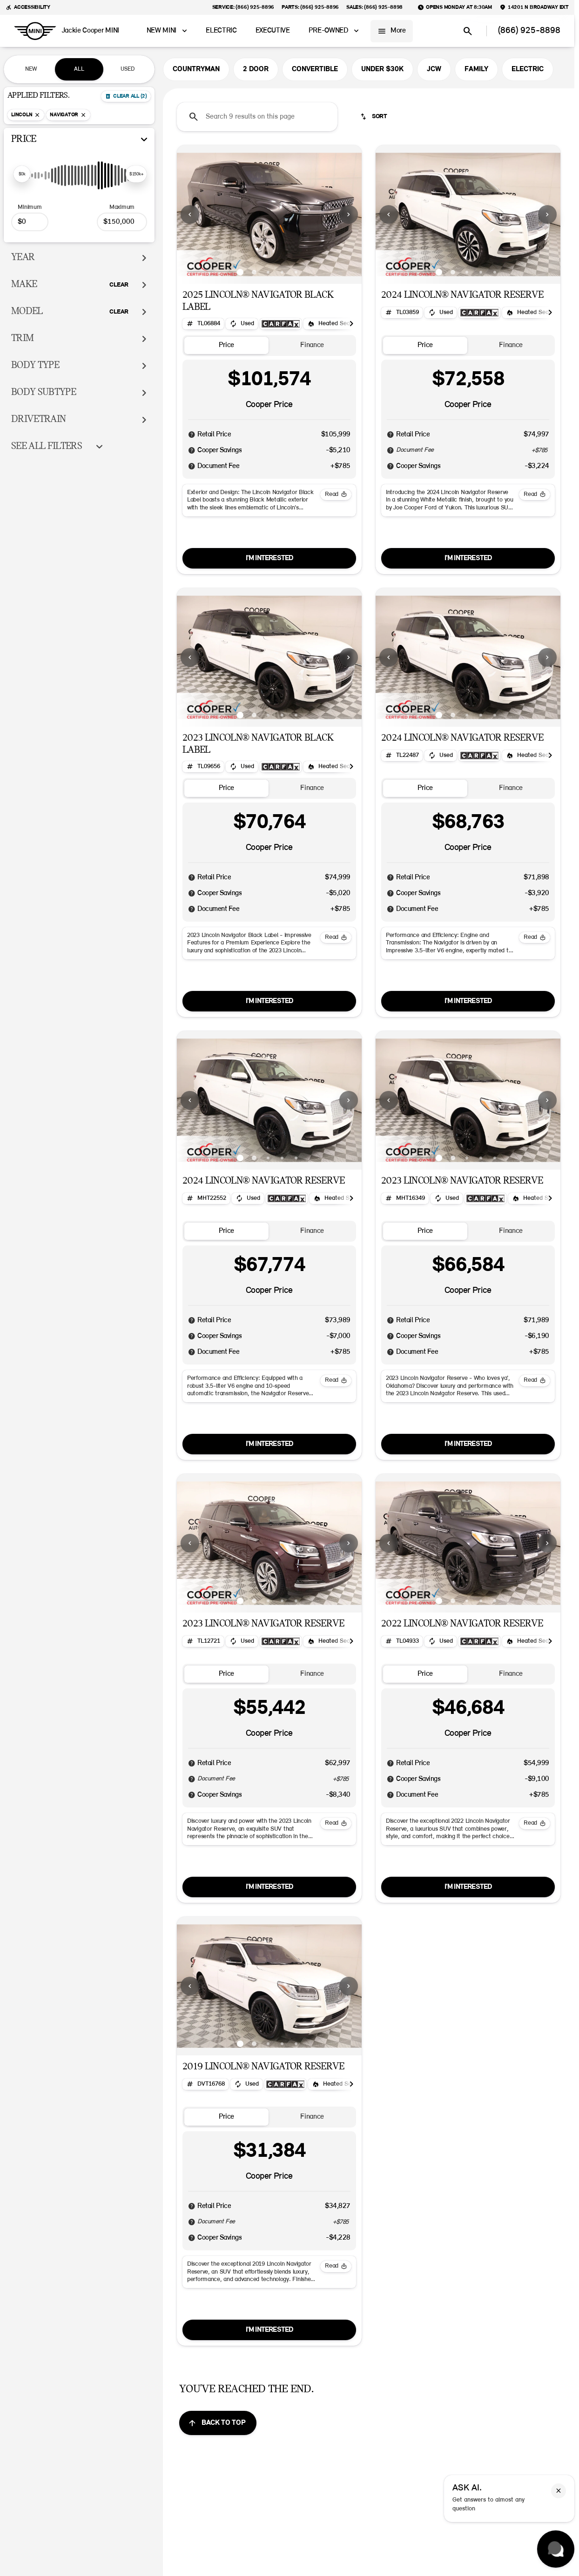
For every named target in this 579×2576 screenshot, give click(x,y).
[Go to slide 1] (240, 272)
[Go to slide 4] (282, 272)
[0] (29, 222)
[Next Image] (348, 214)
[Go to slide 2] (254, 272)
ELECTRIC (528, 69)
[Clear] (119, 285)
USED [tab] (128, 69)
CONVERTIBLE (315, 69)
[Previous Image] (190, 214)
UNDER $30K (382, 69)
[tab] (226, 345)
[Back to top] (217, 2423)
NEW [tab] (31, 69)
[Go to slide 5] (296, 272)
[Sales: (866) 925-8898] (374, 7)
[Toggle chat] (555, 2549)
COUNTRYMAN (196, 69)
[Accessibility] (28, 7)
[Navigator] (68, 114)
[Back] (126, 96)
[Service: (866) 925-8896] (243, 7)
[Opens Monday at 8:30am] (455, 7)
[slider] (21, 174)
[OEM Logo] (35, 31)
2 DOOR (256, 69)
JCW (434, 69)
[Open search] (467, 31)
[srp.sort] (374, 116)
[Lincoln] (25, 114)
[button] (191, 214)
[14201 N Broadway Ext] (534, 7)
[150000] (122, 222)
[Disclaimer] (191, 434)
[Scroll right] (351, 324)
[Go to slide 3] (268, 272)
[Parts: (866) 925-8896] (310, 7)
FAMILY (476, 69)
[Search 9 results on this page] (257, 117)
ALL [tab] (79, 69)
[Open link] (281, 323)
